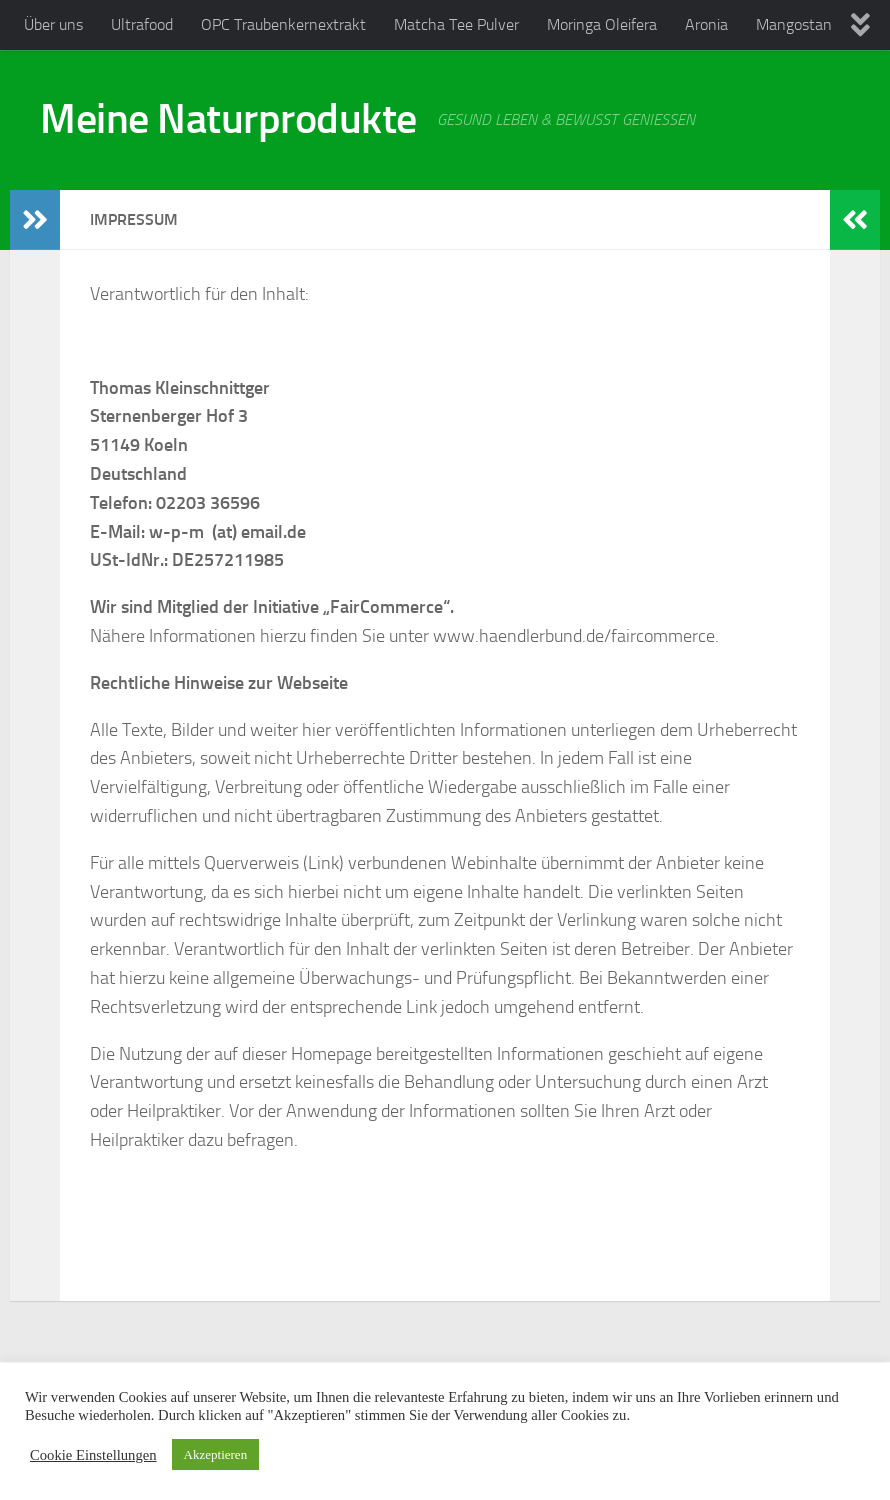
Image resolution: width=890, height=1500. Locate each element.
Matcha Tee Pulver (456, 24)
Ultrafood (142, 24)
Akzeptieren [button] (216, 1454)
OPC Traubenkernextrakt (283, 24)
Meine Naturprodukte (228, 119)
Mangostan (794, 24)
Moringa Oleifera (602, 24)
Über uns (53, 24)
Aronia (706, 24)
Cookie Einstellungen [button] (93, 1455)
